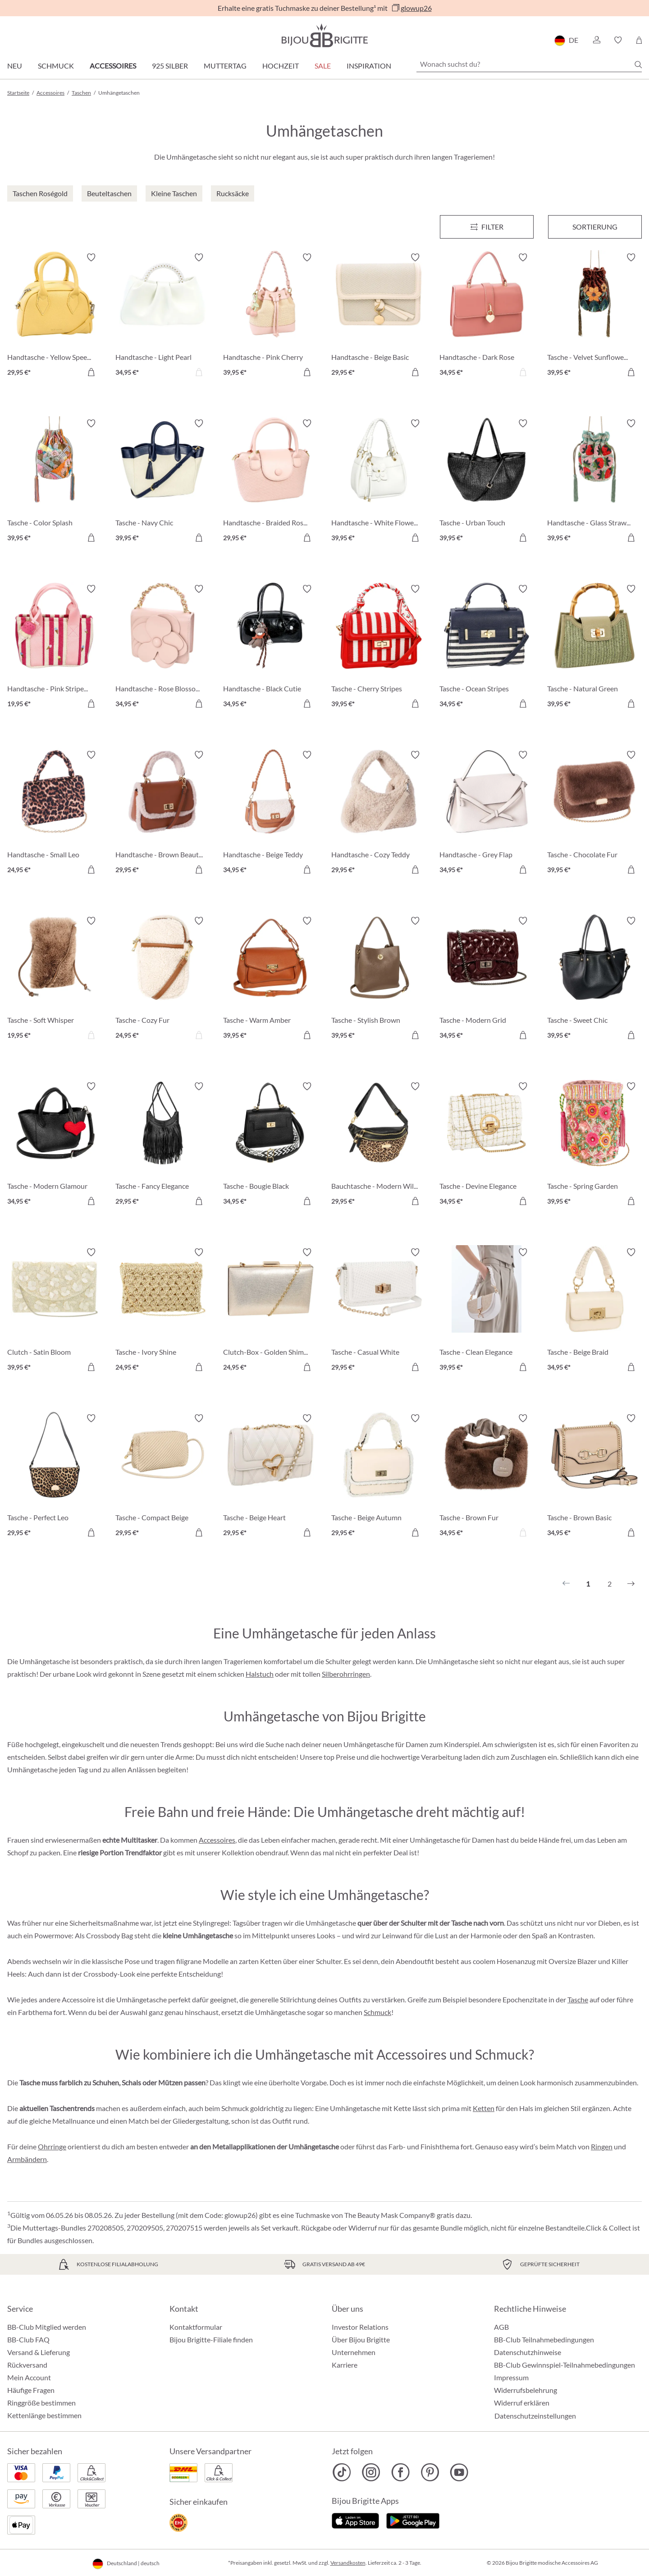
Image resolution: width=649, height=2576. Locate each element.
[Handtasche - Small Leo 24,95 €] (54, 813)
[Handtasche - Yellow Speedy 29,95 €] (54, 316)
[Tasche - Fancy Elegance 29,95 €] (162, 1145)
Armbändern (27, 2159)
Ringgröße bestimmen (41, 2402)
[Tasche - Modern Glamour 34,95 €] (54, 1145)
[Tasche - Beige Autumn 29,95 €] (378, 1477)
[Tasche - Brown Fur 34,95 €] (486, 1477)
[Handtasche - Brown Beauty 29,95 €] (162, 813)
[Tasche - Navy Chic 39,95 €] (162, 482)
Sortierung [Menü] (594, 226)
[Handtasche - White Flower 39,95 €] (378, 482)
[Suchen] (638, 64)
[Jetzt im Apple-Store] (355, 2520)
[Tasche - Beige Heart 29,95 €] (270, 1477)
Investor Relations (360, 2327)
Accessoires (113, 65)
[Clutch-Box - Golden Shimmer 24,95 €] (270, 1311)
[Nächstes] (631, 1583)
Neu (14, 65)
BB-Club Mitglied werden (46, 2327)
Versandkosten (348, 2562)
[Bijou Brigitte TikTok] (342, 2472)
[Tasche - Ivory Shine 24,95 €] (162, 1311)
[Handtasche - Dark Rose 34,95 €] (486, 316)
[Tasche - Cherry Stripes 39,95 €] (378, 647)
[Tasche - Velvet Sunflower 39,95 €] (594, 316)
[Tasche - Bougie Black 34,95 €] (270, 1145)
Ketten (483, 2108)
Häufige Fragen (31, 2390)
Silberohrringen (346, 1674)
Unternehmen (353, 2352)
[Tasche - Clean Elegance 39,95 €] (486, 1311)
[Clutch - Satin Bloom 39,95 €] (54, 1311)
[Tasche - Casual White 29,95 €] (378, 1311)
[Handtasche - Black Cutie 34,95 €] (270, 647)
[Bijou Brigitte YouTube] (459, 2472)
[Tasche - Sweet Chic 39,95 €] (594, 979)
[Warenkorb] (639, 40)
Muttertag (225, 65)
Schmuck (56, 65)
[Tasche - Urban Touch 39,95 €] (486, 482)
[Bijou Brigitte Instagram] (371, 2472)
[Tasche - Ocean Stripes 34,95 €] (486, 647)
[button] (596, 40)
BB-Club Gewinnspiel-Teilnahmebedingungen (564, 2364)
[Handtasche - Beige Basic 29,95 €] (378, 316)
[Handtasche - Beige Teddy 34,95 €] (270, 813)
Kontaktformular (195, 2327)
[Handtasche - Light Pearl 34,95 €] (162, 316)
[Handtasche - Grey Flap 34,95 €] (486, 813)
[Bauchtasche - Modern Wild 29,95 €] (378, 1145)
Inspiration (369, 65)
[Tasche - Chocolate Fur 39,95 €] (594, 813)
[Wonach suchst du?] (529, 64)
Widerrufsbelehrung (525, 2390)
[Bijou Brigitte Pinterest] (430, 2472)
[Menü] (487, 227)
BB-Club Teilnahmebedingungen (544, 2339)
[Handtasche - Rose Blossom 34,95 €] (162, 647)
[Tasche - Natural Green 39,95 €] (594, 647)
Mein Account (29, 2377)
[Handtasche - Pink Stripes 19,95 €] (54, 647)
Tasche (577, 1999)
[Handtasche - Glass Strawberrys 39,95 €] (594, 482)
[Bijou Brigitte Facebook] (400, 2472)
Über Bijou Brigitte (361, 2339)
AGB (501, 2327)
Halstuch (260, 1674)
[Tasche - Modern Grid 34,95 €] (486, 979)
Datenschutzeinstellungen (535, 2416)
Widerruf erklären (521, 2402)
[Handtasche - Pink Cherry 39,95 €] (270, 316)
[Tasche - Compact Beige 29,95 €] (162, 1477)
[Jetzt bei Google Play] (412, 2520)
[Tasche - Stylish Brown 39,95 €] (378, 979)
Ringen (601, 2146)
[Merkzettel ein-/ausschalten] (91, 257)
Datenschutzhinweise (527, 2352)
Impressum (511, 2377)
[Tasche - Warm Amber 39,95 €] (270, 979)
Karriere (344, 2364)
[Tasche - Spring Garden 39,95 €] (594, 1145)
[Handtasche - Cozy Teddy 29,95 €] (378, 813)
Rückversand (27, 2364)
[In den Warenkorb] (91, 372)
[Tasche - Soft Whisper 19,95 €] (54, 979)
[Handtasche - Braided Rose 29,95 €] (270, 482)
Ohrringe (52, 2146)
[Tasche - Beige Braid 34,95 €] (594, 1311)
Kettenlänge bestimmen (44, 2415)
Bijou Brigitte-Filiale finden (211, 2339)
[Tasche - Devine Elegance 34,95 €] (486, 1145)
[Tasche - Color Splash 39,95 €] (54, 482)
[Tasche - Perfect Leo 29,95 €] (54, 1477)
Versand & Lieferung (38, 2352)
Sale (323, 65)
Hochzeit (280, 65)
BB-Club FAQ (28, 2339)
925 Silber (170, 65)
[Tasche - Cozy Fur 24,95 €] (162, 979)
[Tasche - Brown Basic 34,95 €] (594, 1477)
